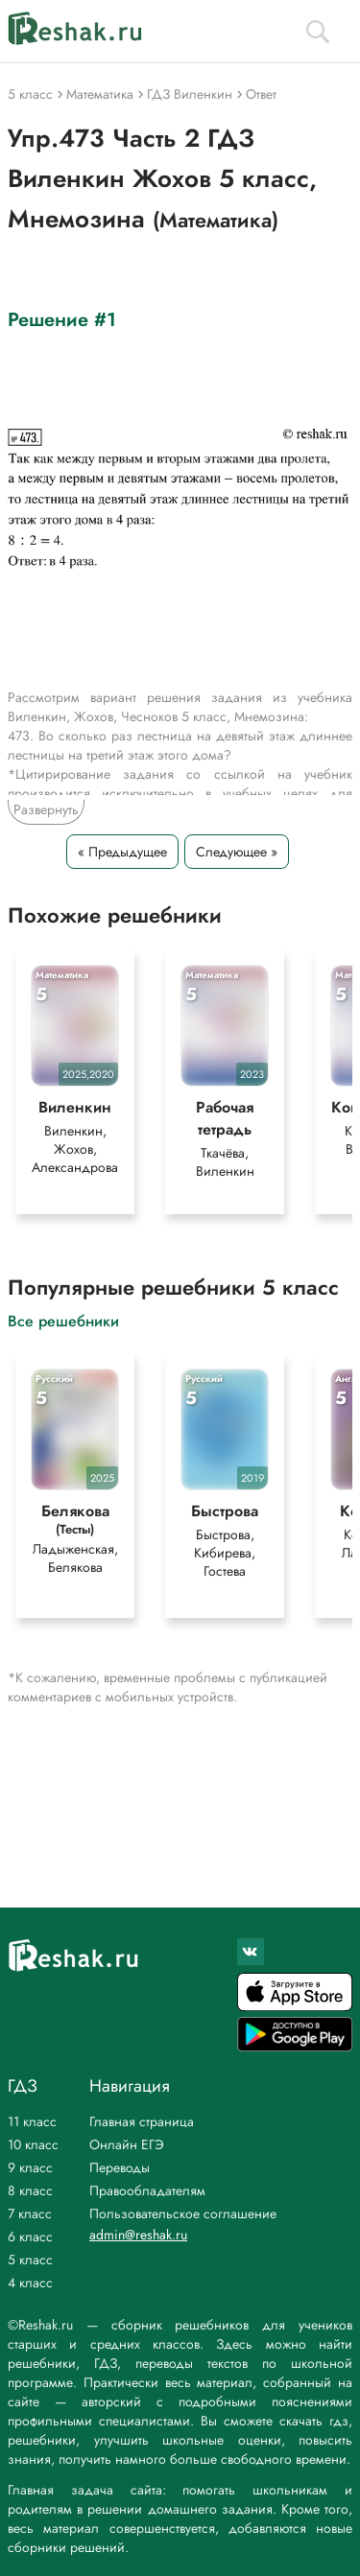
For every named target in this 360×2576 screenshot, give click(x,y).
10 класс (33, 2144)
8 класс (30, 2190)
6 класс (30, 2236)
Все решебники (63, 1320)
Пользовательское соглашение (182, 2213)
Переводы (119, 2167)
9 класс (30, 2167)
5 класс (30, 2259)
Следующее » (236, 851)
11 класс (32, 2121)
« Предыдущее (122, 851)
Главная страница (141, 2121)
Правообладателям (147, 2190)
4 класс (30, 2282)
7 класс (30, 2213)
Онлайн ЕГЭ (126, 2144)
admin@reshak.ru (138, 2234)
